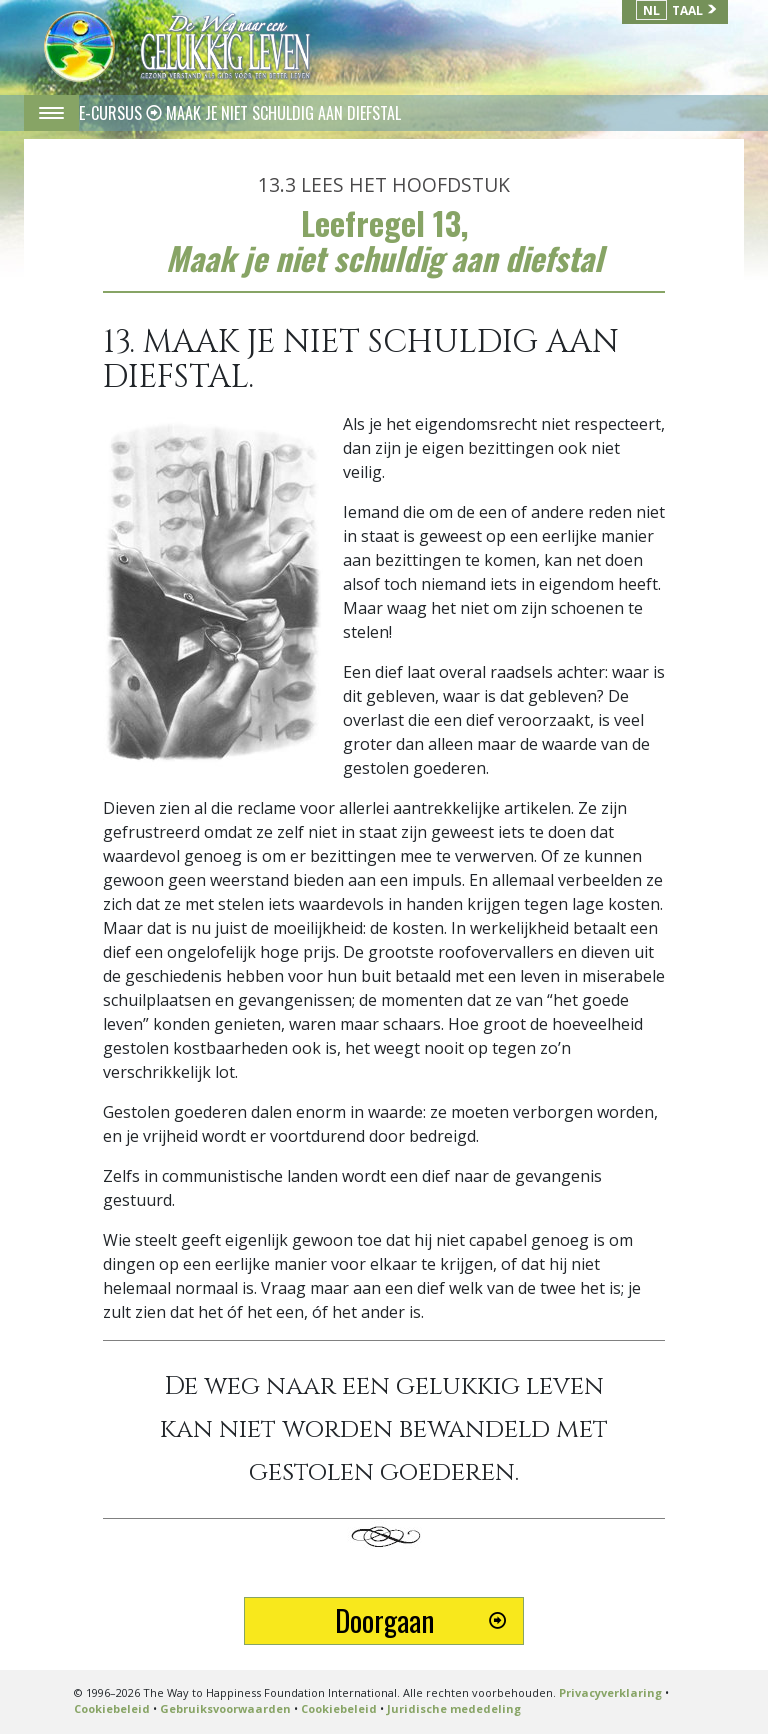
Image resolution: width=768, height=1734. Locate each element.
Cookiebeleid (112, 1708)
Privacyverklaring (610, 1692)
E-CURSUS (112, 113)
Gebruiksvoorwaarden (225, 1708)
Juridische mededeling (454, 1708)
